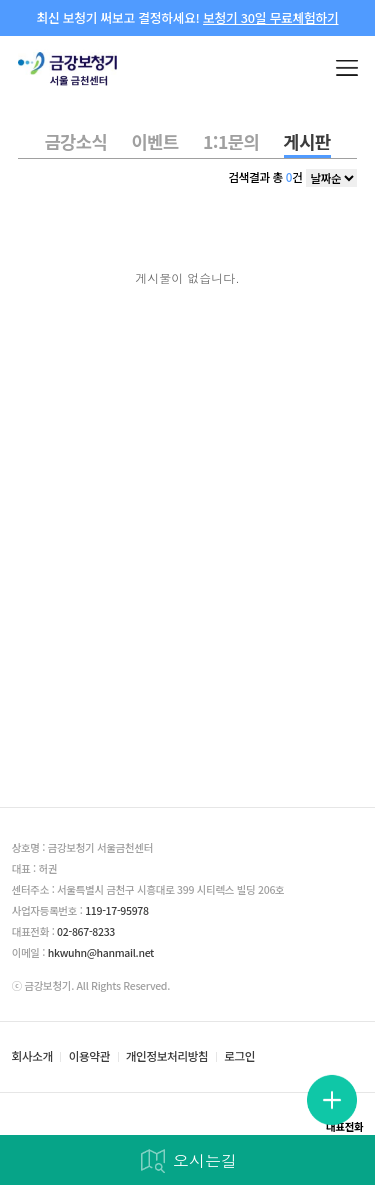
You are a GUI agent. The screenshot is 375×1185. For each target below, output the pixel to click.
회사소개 (32, 1057)
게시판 (307, 141)
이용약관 (89, 1057)
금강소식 (75, 141)
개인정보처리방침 (167, 1057)
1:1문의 (231, 141)
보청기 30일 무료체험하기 (270, 17)
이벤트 (155, 141)
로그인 (239, 1057)
